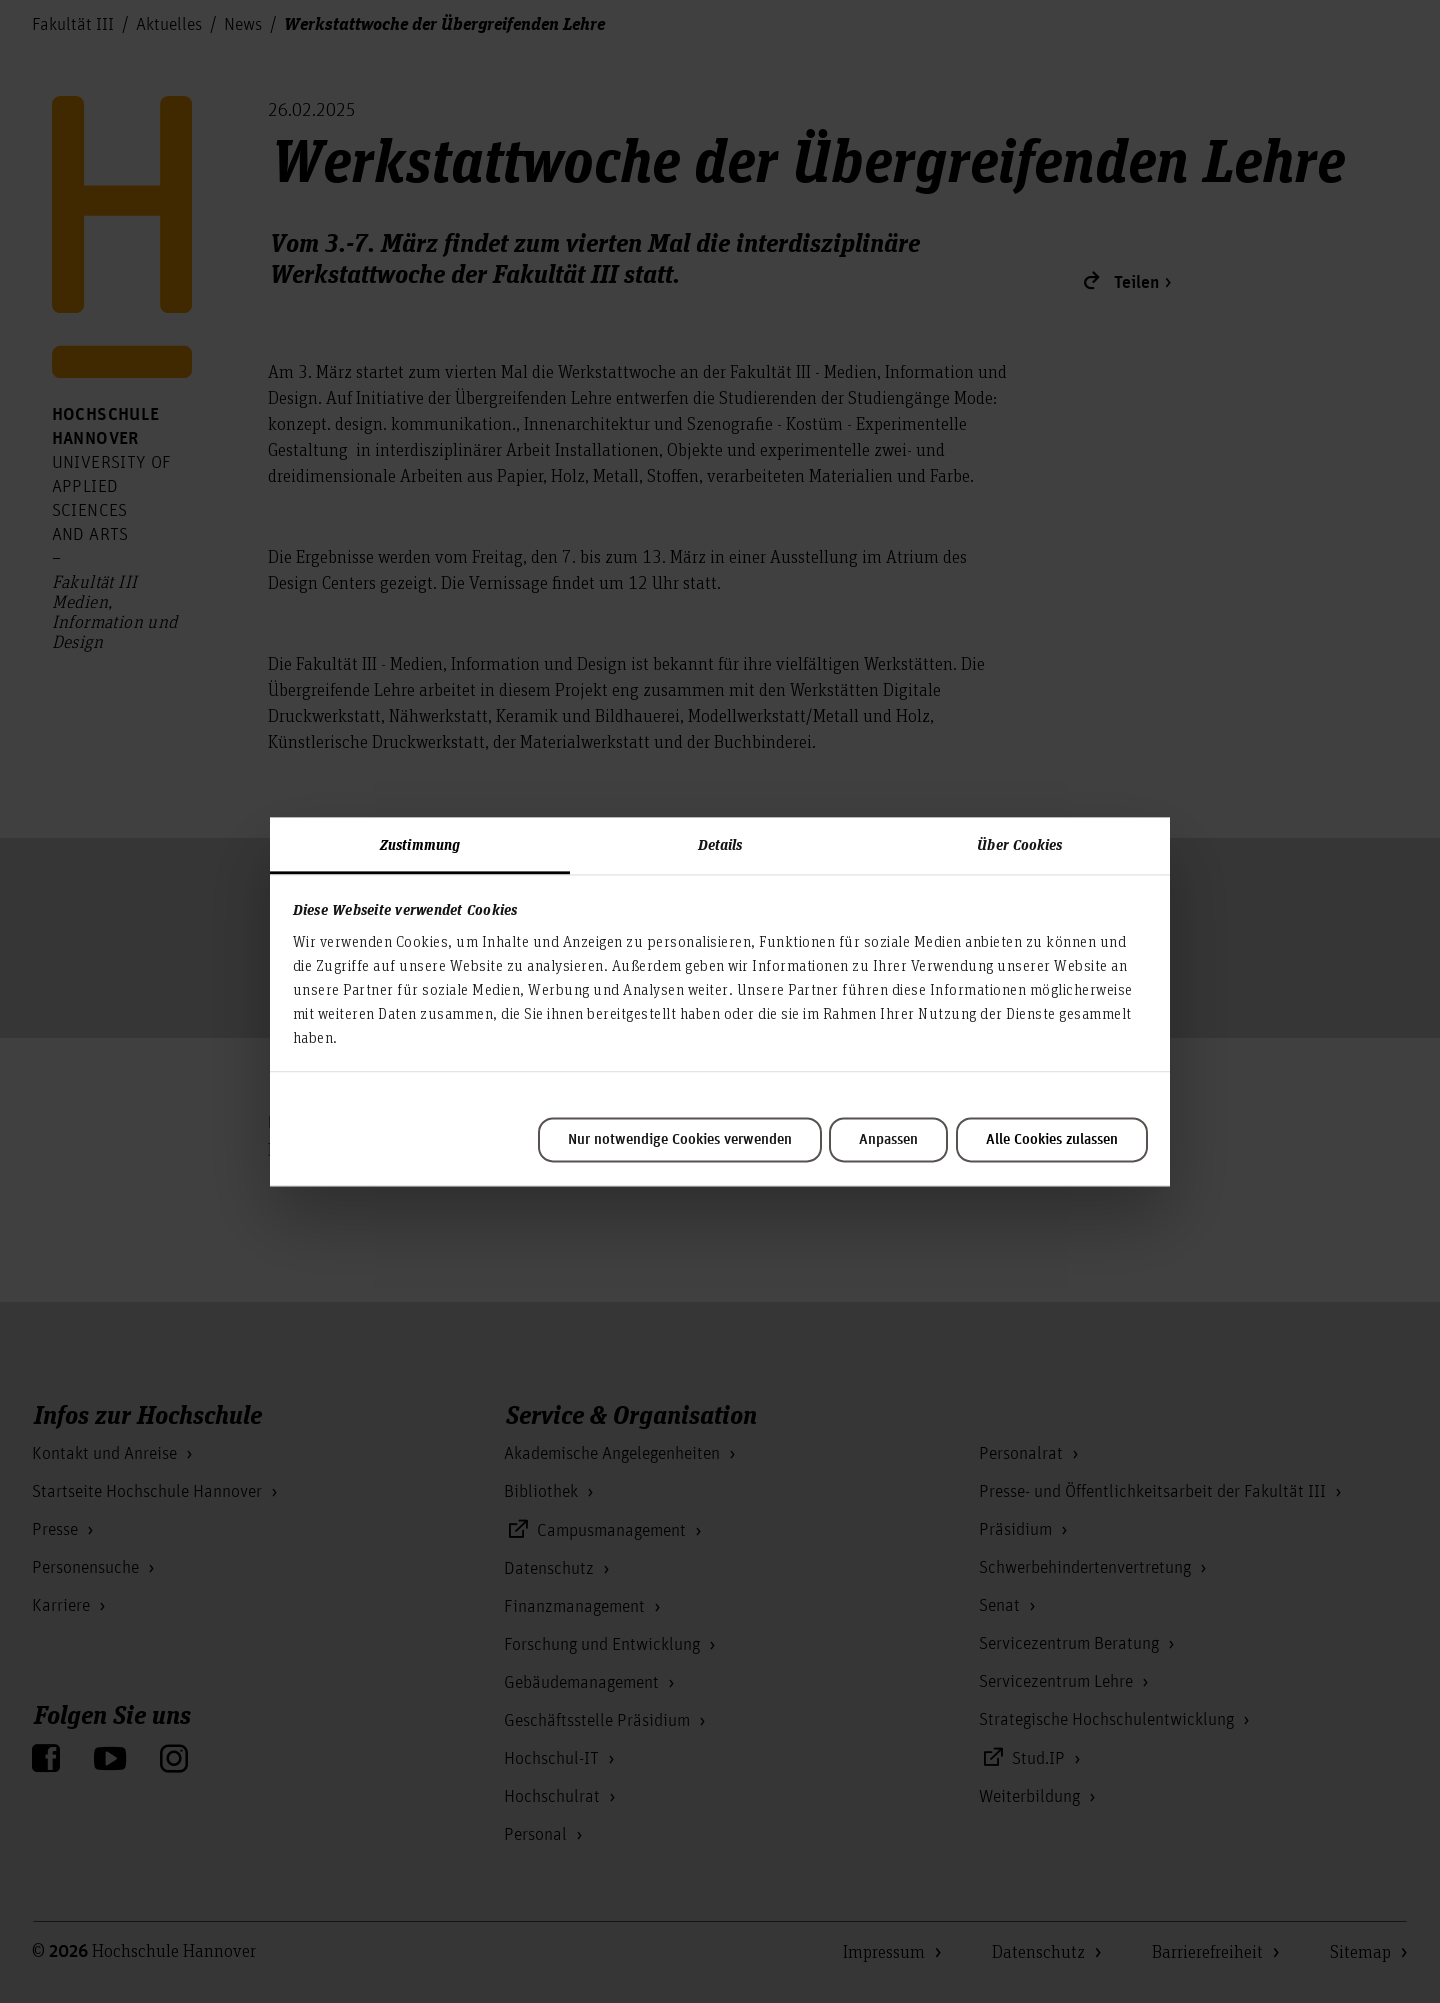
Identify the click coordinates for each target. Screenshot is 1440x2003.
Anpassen (888, 1140)
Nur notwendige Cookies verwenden (680, 1140)
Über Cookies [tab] (1019, 844)
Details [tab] (720, 844)
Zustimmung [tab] (420, 844)
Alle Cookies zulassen (1052, 1140)
